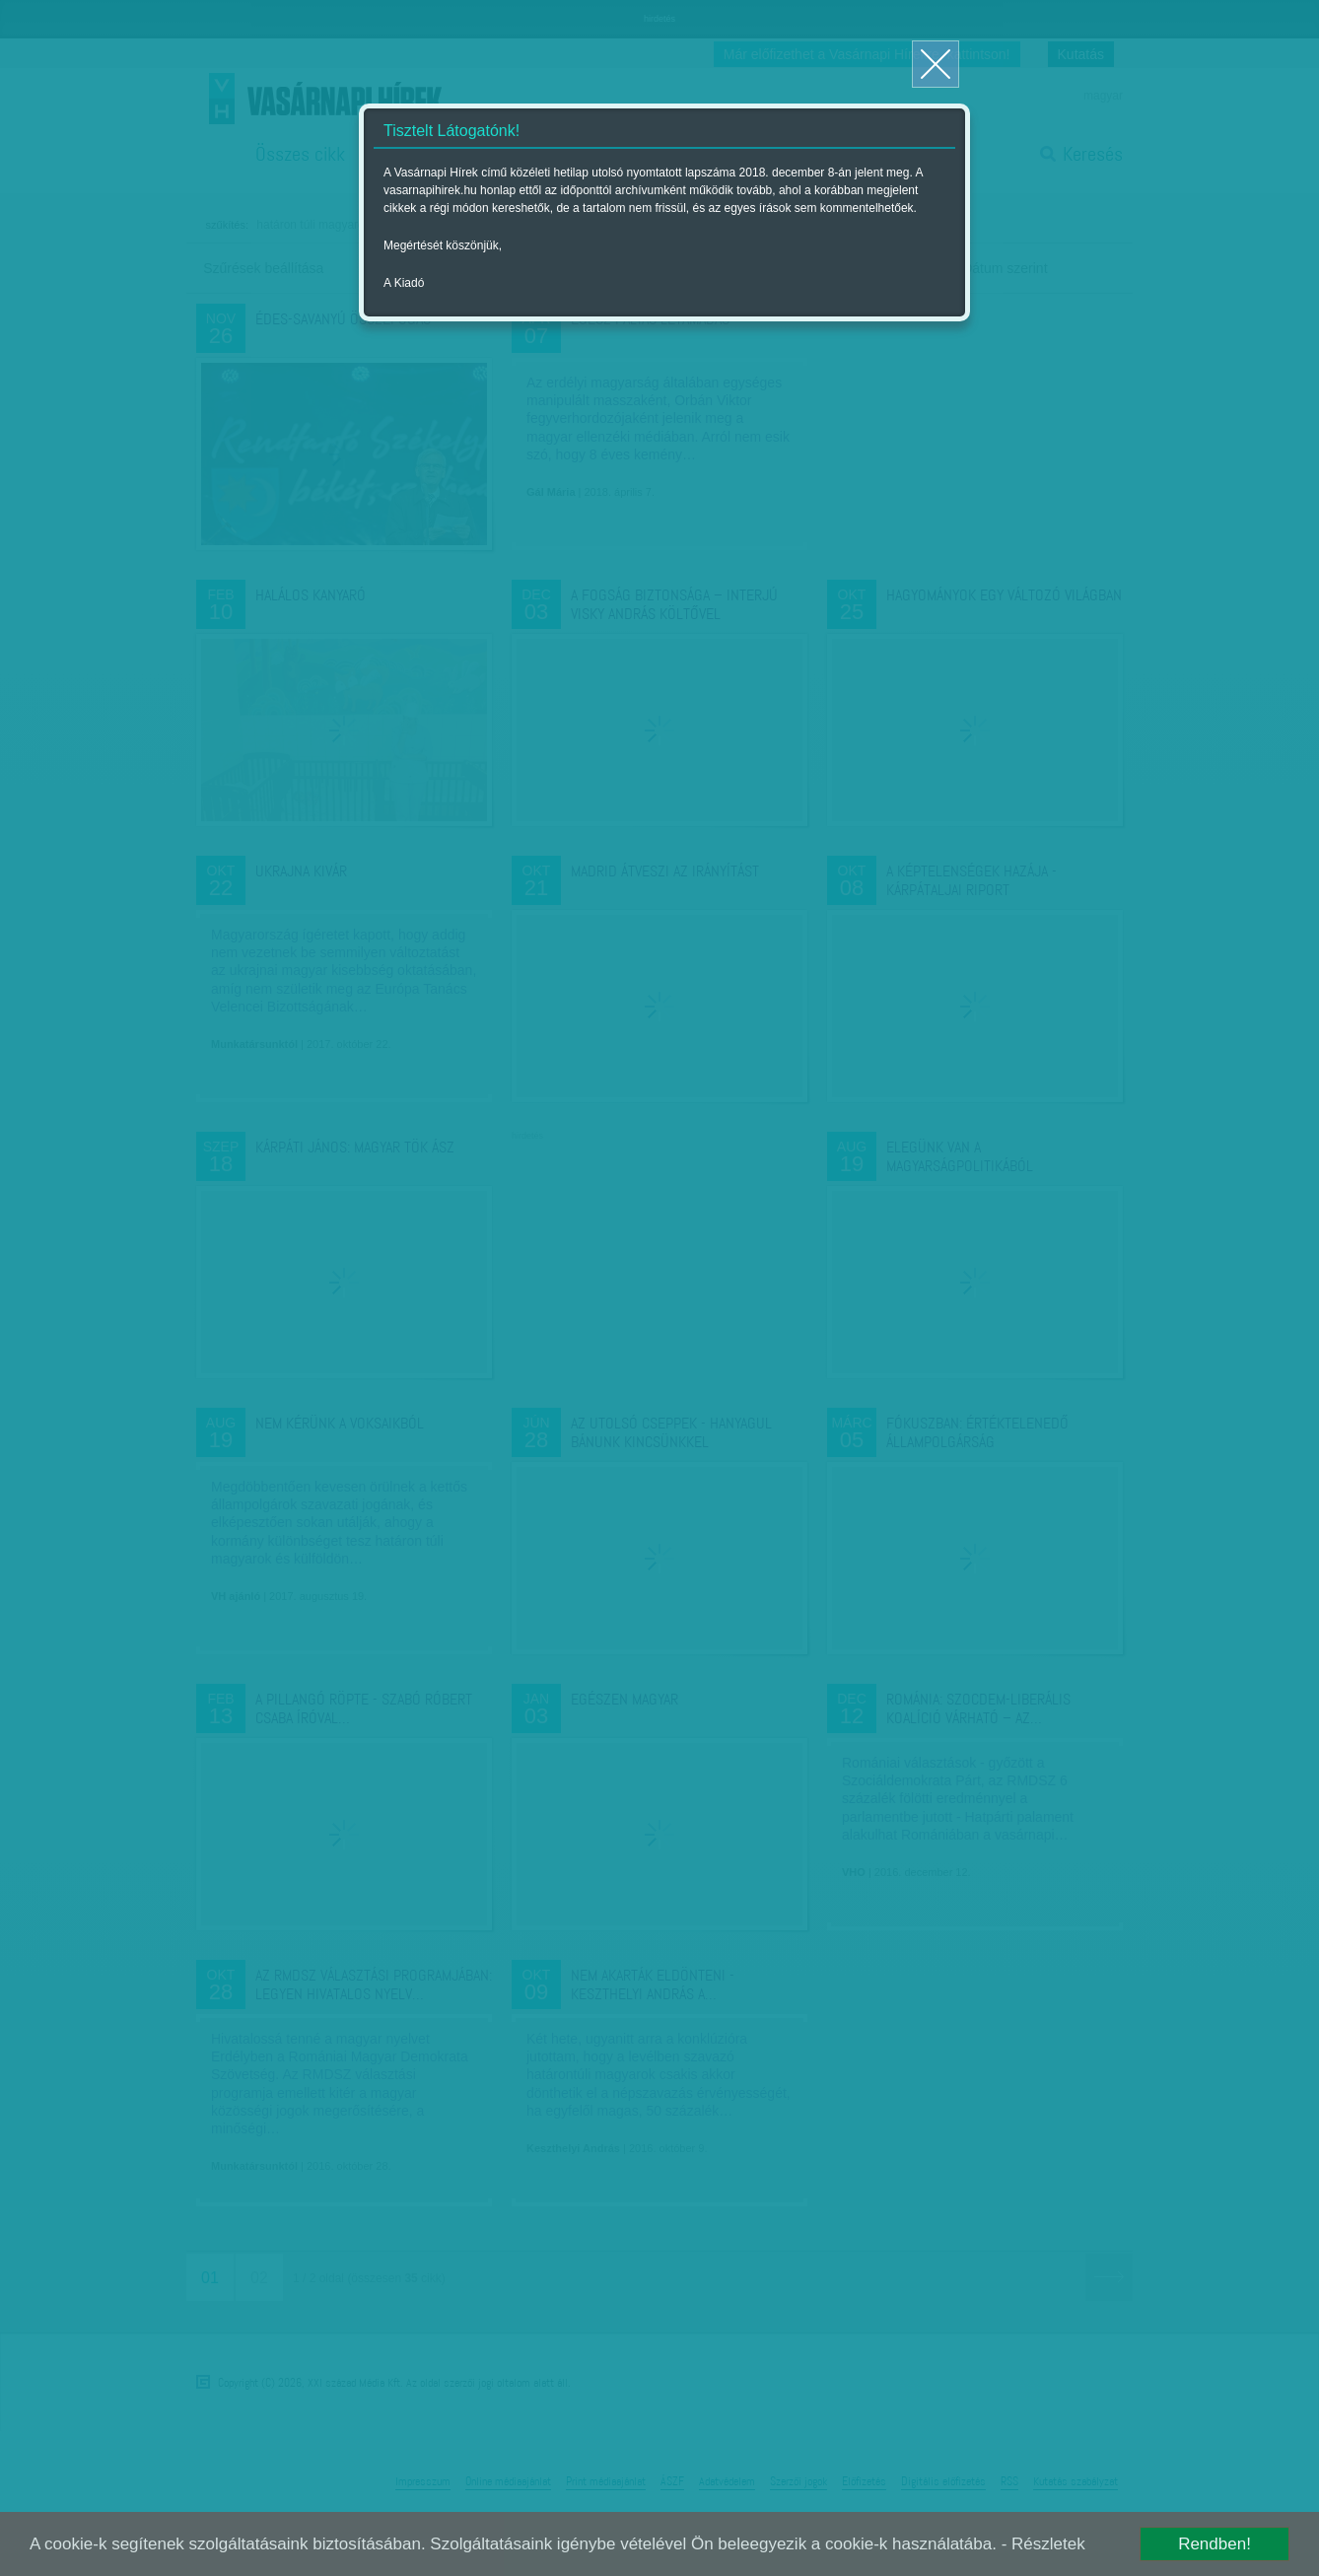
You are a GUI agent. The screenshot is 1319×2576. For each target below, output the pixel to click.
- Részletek (1043, 2544)
